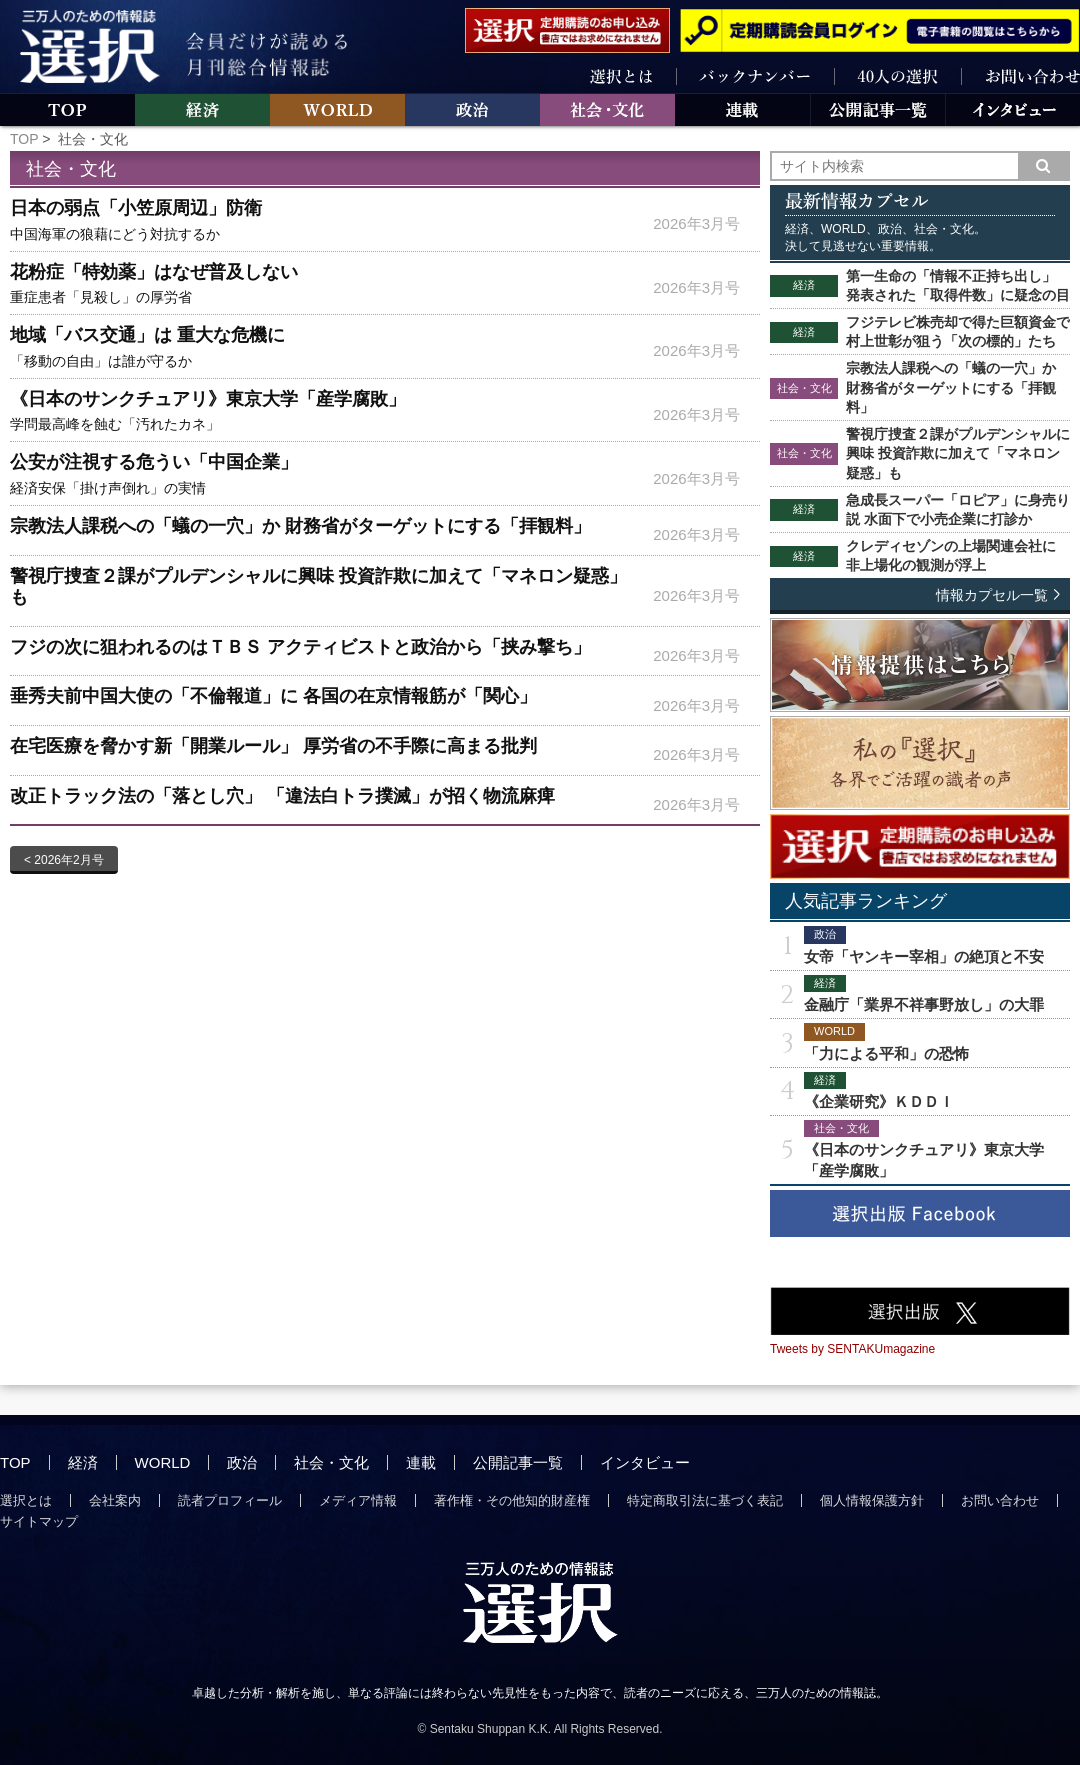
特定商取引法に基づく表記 (705, 1500)
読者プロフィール (230, 1500)
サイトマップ (39, 1521)
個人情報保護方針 (872, 1500)
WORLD (163, 1462)
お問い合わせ (1000, 1500)
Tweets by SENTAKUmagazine (852, 1349)
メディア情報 (358, 1500)
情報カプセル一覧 (992, 595)
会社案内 (115, 1500)
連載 (421, 1462)
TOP (24, 139)
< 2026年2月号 (64, 860)
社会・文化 (331, 1462)
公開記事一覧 (518, 1462)
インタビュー (645, 1462)
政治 (242, 1462)
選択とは (26, 1500)
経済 (83, 1462)
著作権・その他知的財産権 (512, 1500)
